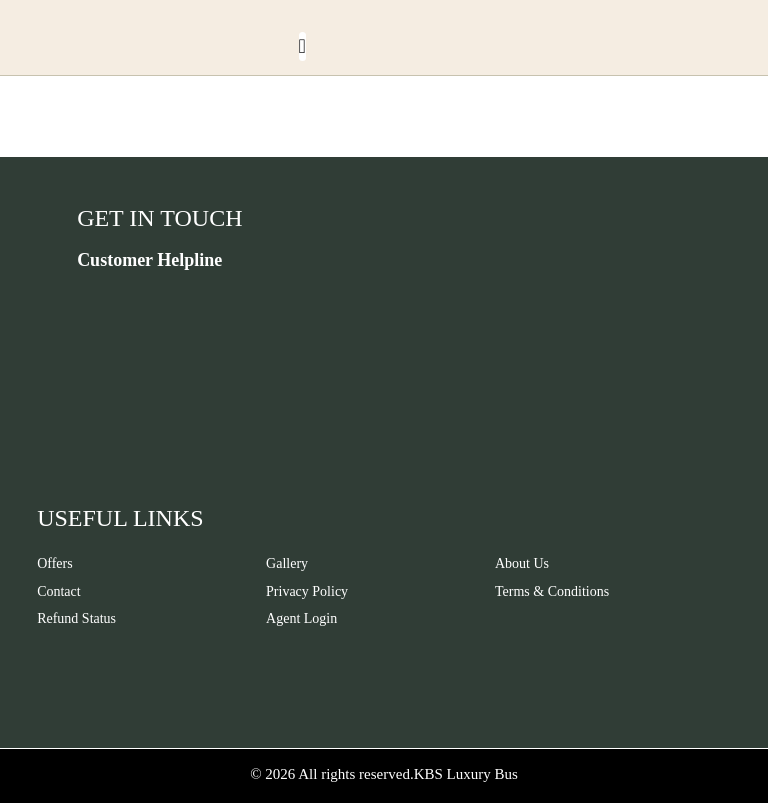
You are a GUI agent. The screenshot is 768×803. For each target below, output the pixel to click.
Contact (59, 591)
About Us (522, 563)
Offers (55, 563)
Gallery (287, 563)
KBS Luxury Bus (466, 774)
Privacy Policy (307, 591)
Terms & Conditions (552, 591)
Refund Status (76, 618)
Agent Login (301, 618)
